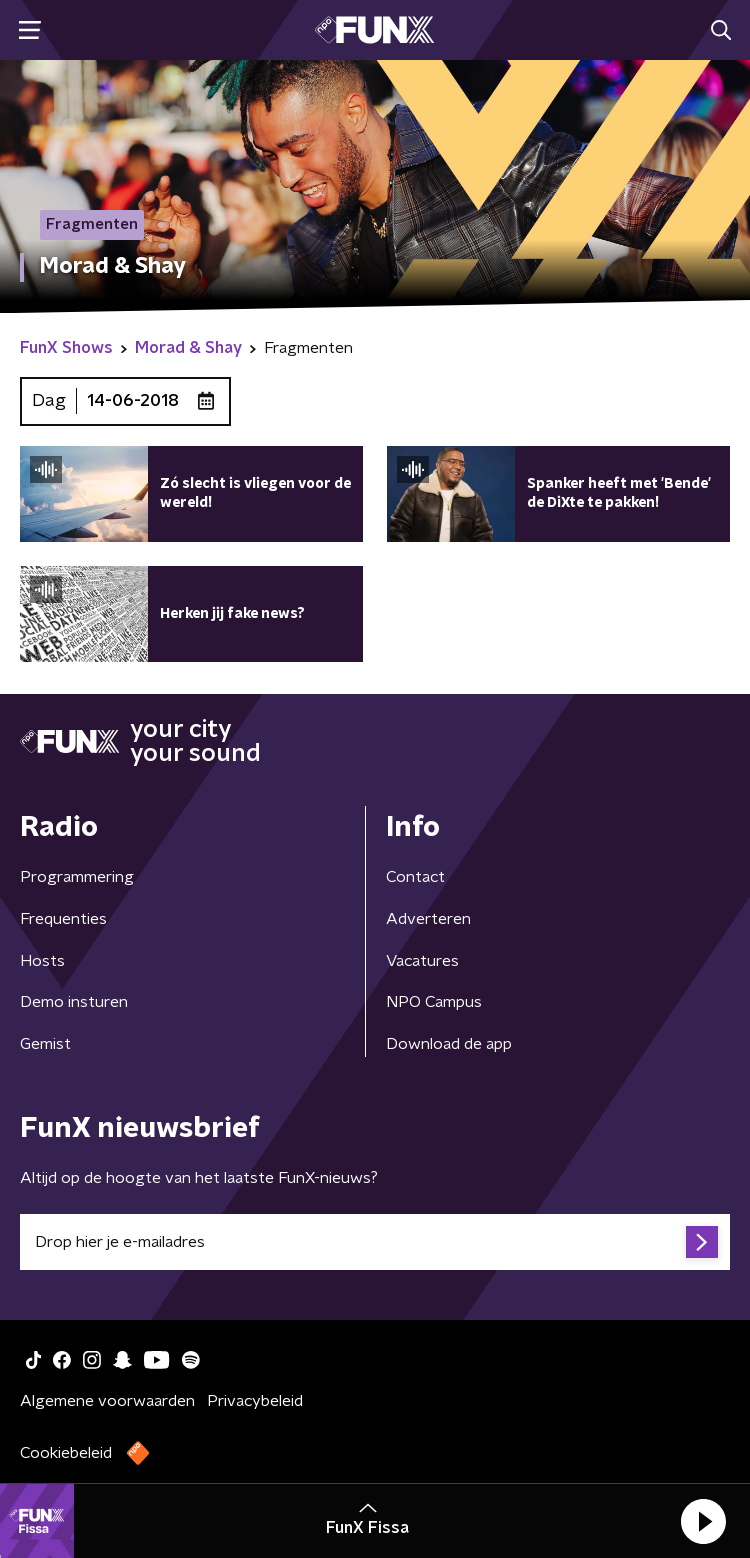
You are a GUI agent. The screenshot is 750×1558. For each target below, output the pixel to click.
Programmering (77, 877)
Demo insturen (74, 1002)
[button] (703, 1521)
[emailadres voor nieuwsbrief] (375, 1242)
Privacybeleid (255, 1401)
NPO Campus (434, 1002)
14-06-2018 (133, 401)
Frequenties (63, 919)
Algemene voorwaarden (107, 1401)
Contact (415, 877)
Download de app (449, 1044)
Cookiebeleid (66, 1453)
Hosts (42, 961)
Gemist (45, 1044)
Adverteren (428, 919)
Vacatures (422, 961)
